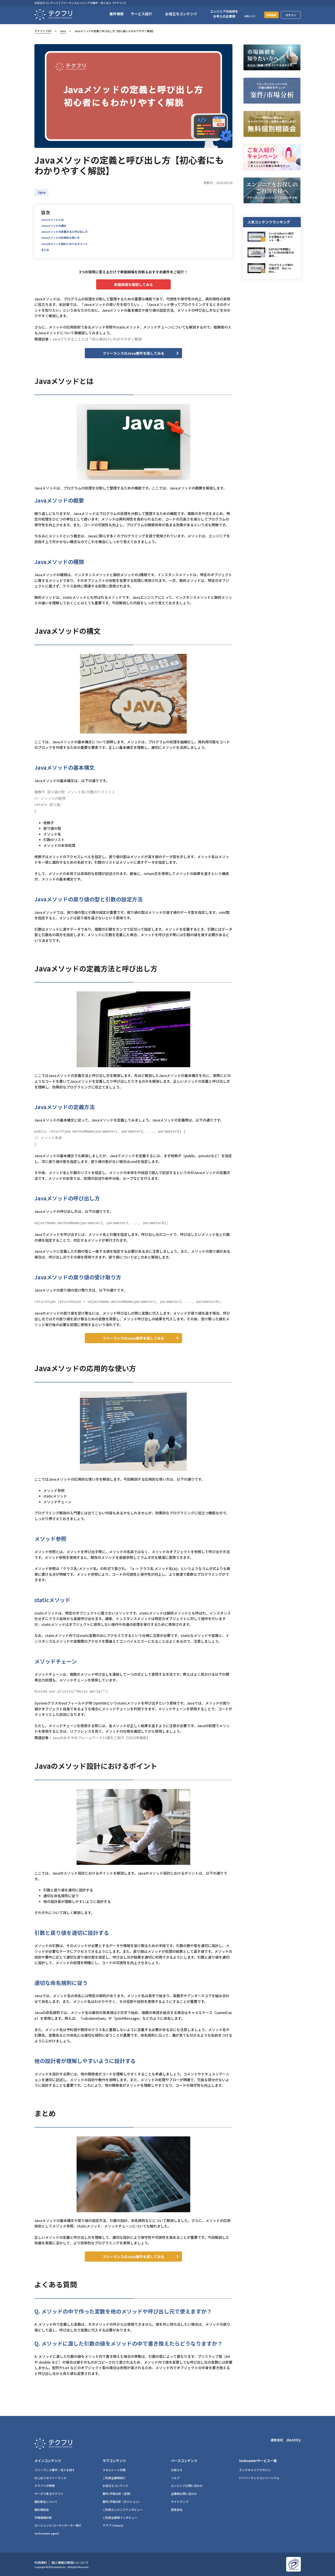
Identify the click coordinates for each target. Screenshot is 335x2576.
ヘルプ (175, 2478)
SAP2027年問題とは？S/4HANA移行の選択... (281, 252)
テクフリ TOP (43, 31)
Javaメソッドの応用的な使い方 (66, 242)
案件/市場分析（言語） (118, 2494)
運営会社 (176, 2509)
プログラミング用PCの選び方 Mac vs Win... (281, 268)
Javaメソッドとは (56, 220)
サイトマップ (179, 2502)
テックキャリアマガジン (255, 2470)
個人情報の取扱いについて (70, 2562)
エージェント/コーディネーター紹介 (57, 2525)
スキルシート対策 (114, 2470)
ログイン (290, 15)
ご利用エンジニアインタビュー (123, 2509)
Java (63, 31)
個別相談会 (41, 2509)
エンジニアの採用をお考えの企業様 (219, 13)
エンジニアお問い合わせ (187, 2486)
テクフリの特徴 (44, 2486)
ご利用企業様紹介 (114, 2478)
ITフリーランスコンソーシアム (259, 2478)
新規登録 (268, 15)
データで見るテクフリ (48, 2494)
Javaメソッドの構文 (57, 227)
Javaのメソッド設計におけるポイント (72, 250)
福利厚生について (45, 2502)
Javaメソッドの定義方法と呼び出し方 (72, 235)
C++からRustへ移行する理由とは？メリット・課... (281, 237)
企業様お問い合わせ (184, 2494)
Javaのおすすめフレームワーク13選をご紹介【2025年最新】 (101, 1753)
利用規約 (40, 2562)
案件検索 (111, 13)
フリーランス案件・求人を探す (54, 2470)
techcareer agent (46, 2533)
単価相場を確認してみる (133, 290)
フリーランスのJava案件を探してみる (133, 363)
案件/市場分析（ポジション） (122, 2502)
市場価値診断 (43, 2517)
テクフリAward (113, 2525)
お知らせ (176, 2470)
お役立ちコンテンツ (116, 2486)
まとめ (46, 257)
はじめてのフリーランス (50, 2478)
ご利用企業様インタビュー (120, 2517)
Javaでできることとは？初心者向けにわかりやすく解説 (97, 347)
